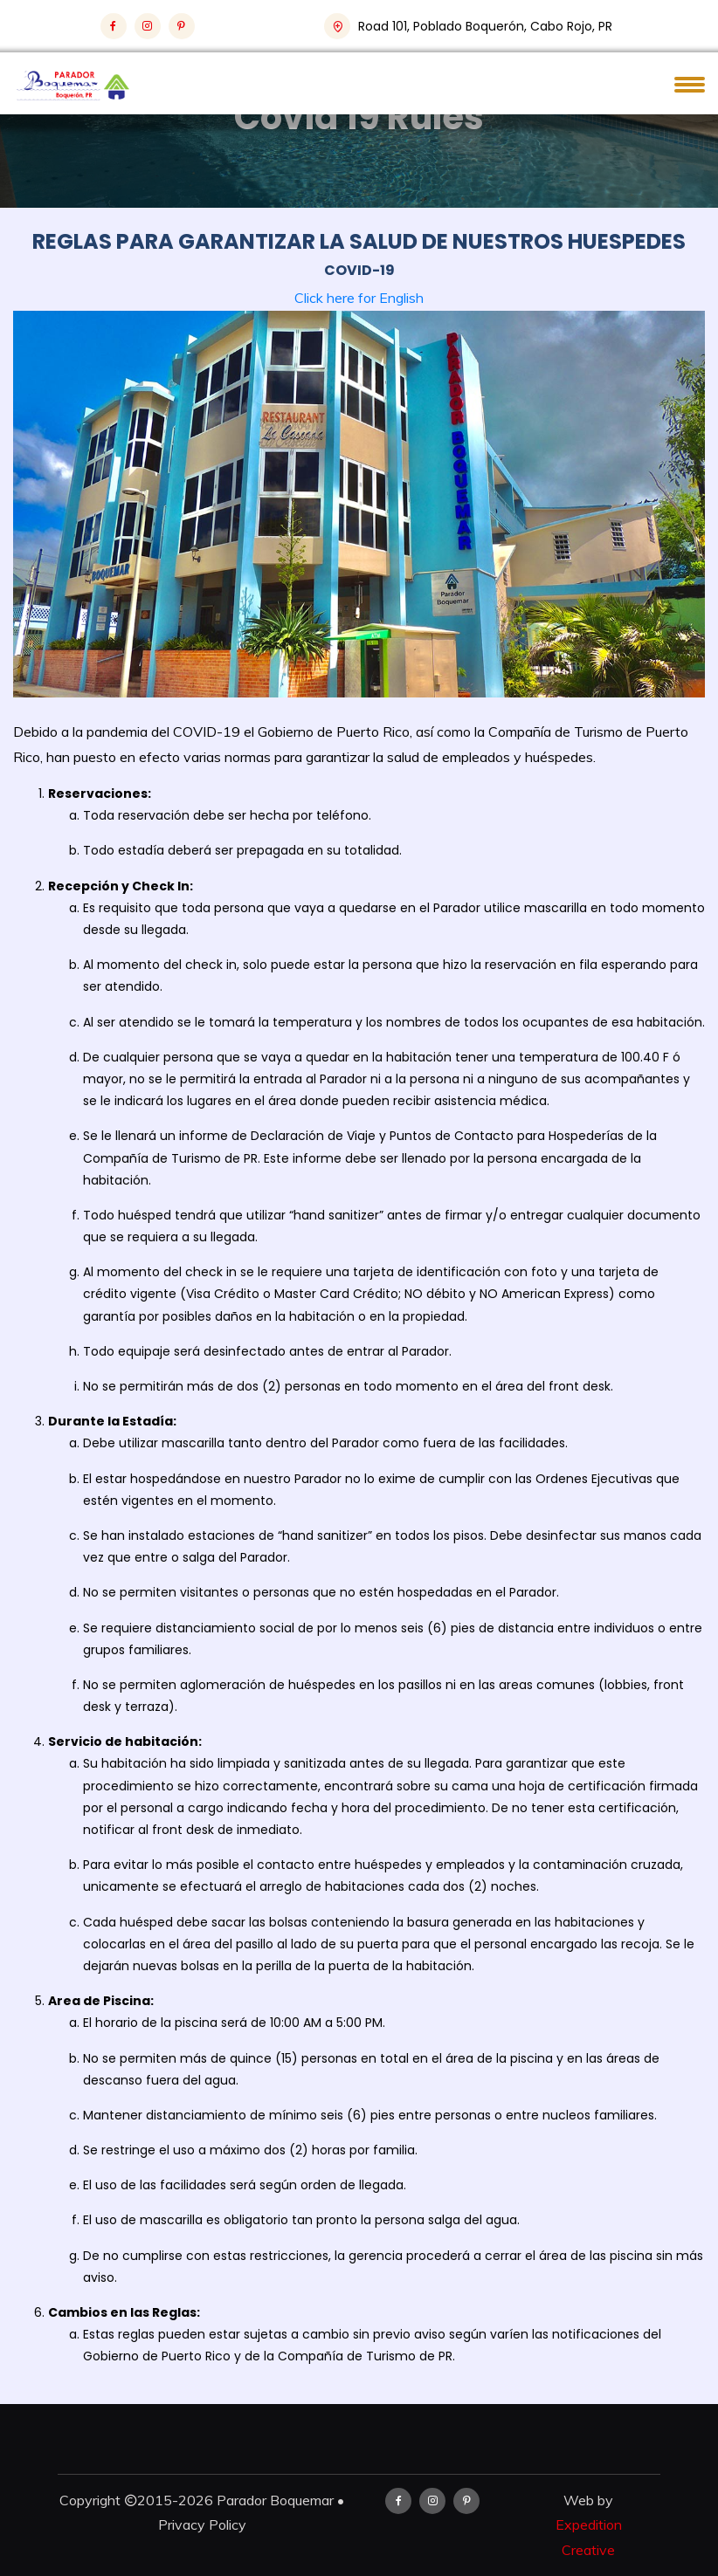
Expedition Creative (589, 2537)
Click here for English (359, 297)
